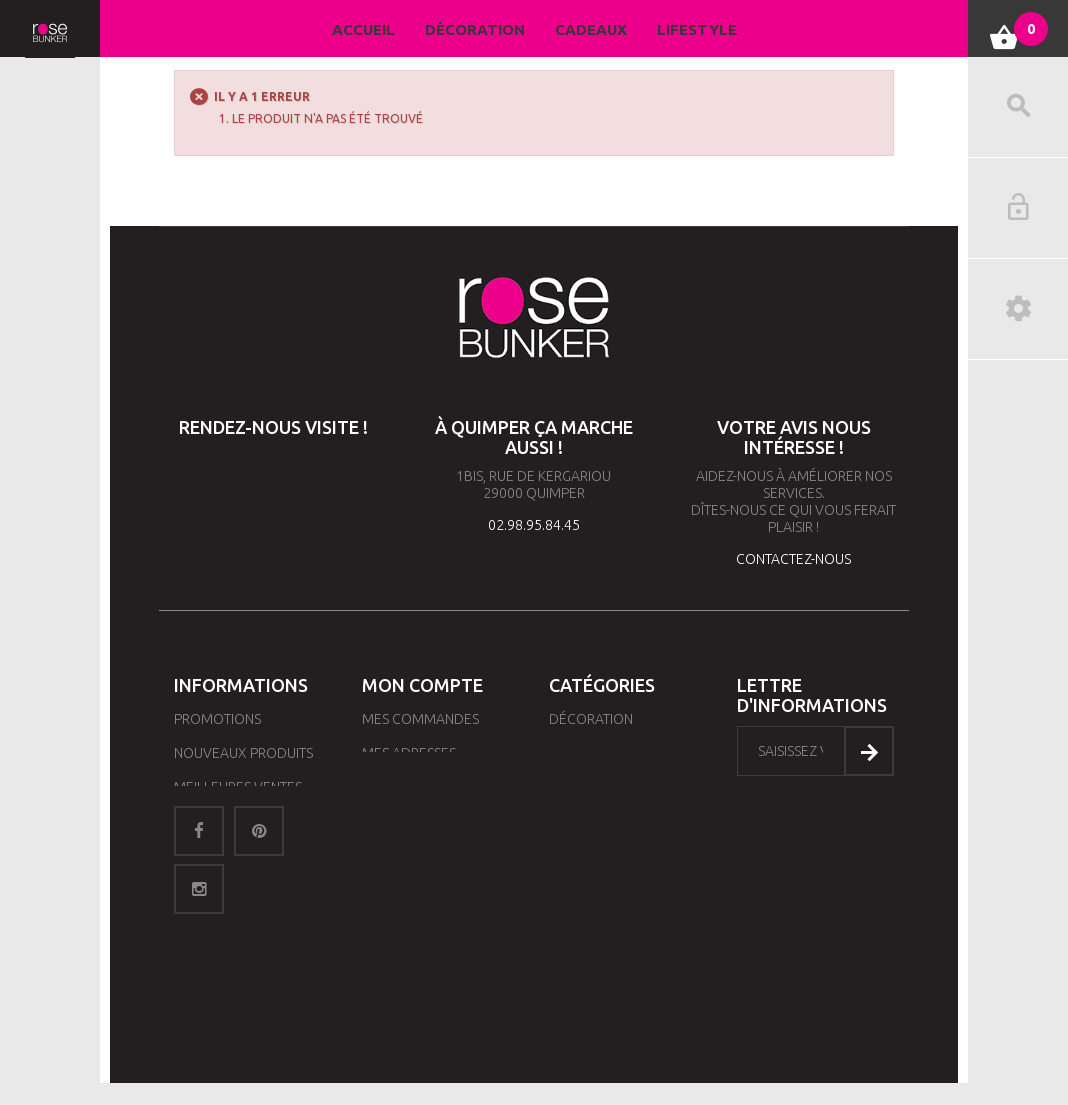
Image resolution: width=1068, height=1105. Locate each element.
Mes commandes (420, 719)
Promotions (217, 719)
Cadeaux (591, 29)
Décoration (475, 29)
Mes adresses (409, 753)
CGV (187, 889)
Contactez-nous (231, 855)
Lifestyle (697, 29)
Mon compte (422, 685)
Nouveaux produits (243, 753)
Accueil (363, 29)
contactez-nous (793, 559)
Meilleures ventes (238, 787)
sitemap (201, 923)
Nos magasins (221, 821)
